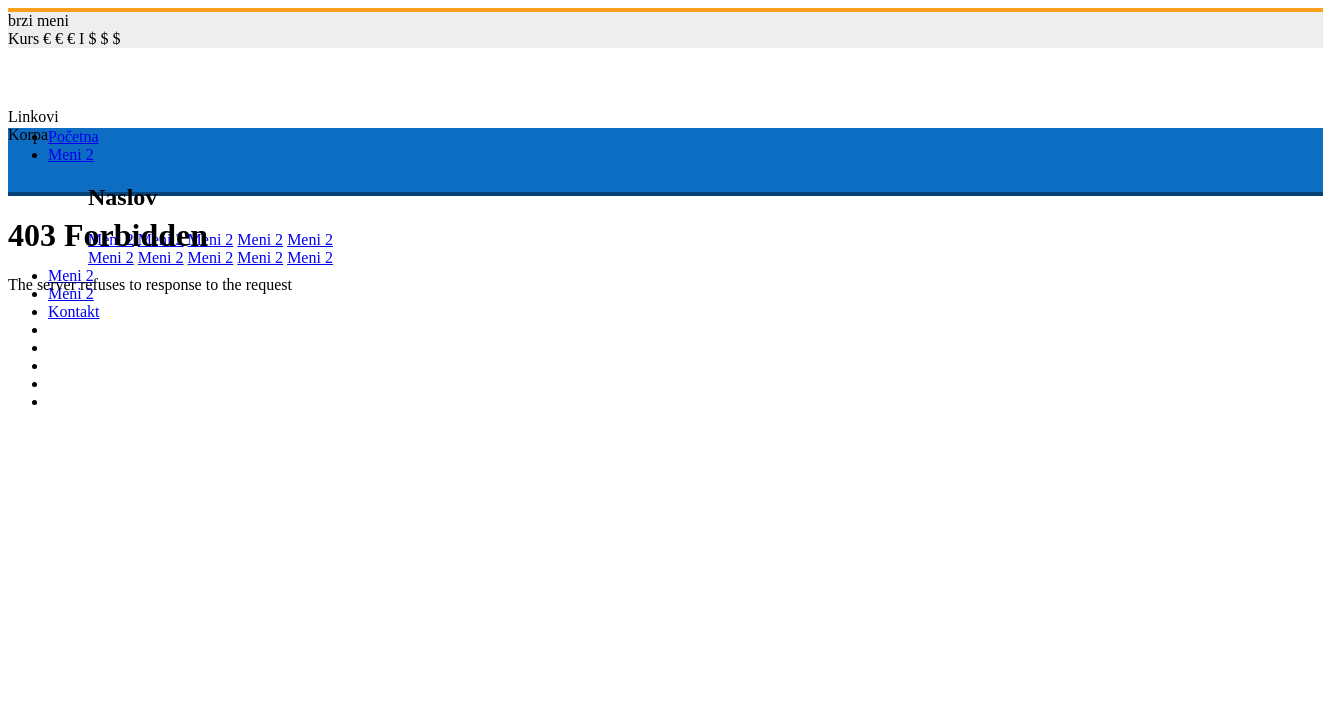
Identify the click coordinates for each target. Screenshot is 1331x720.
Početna (73, 136)
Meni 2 (71, 154)
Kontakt (74, 311)
